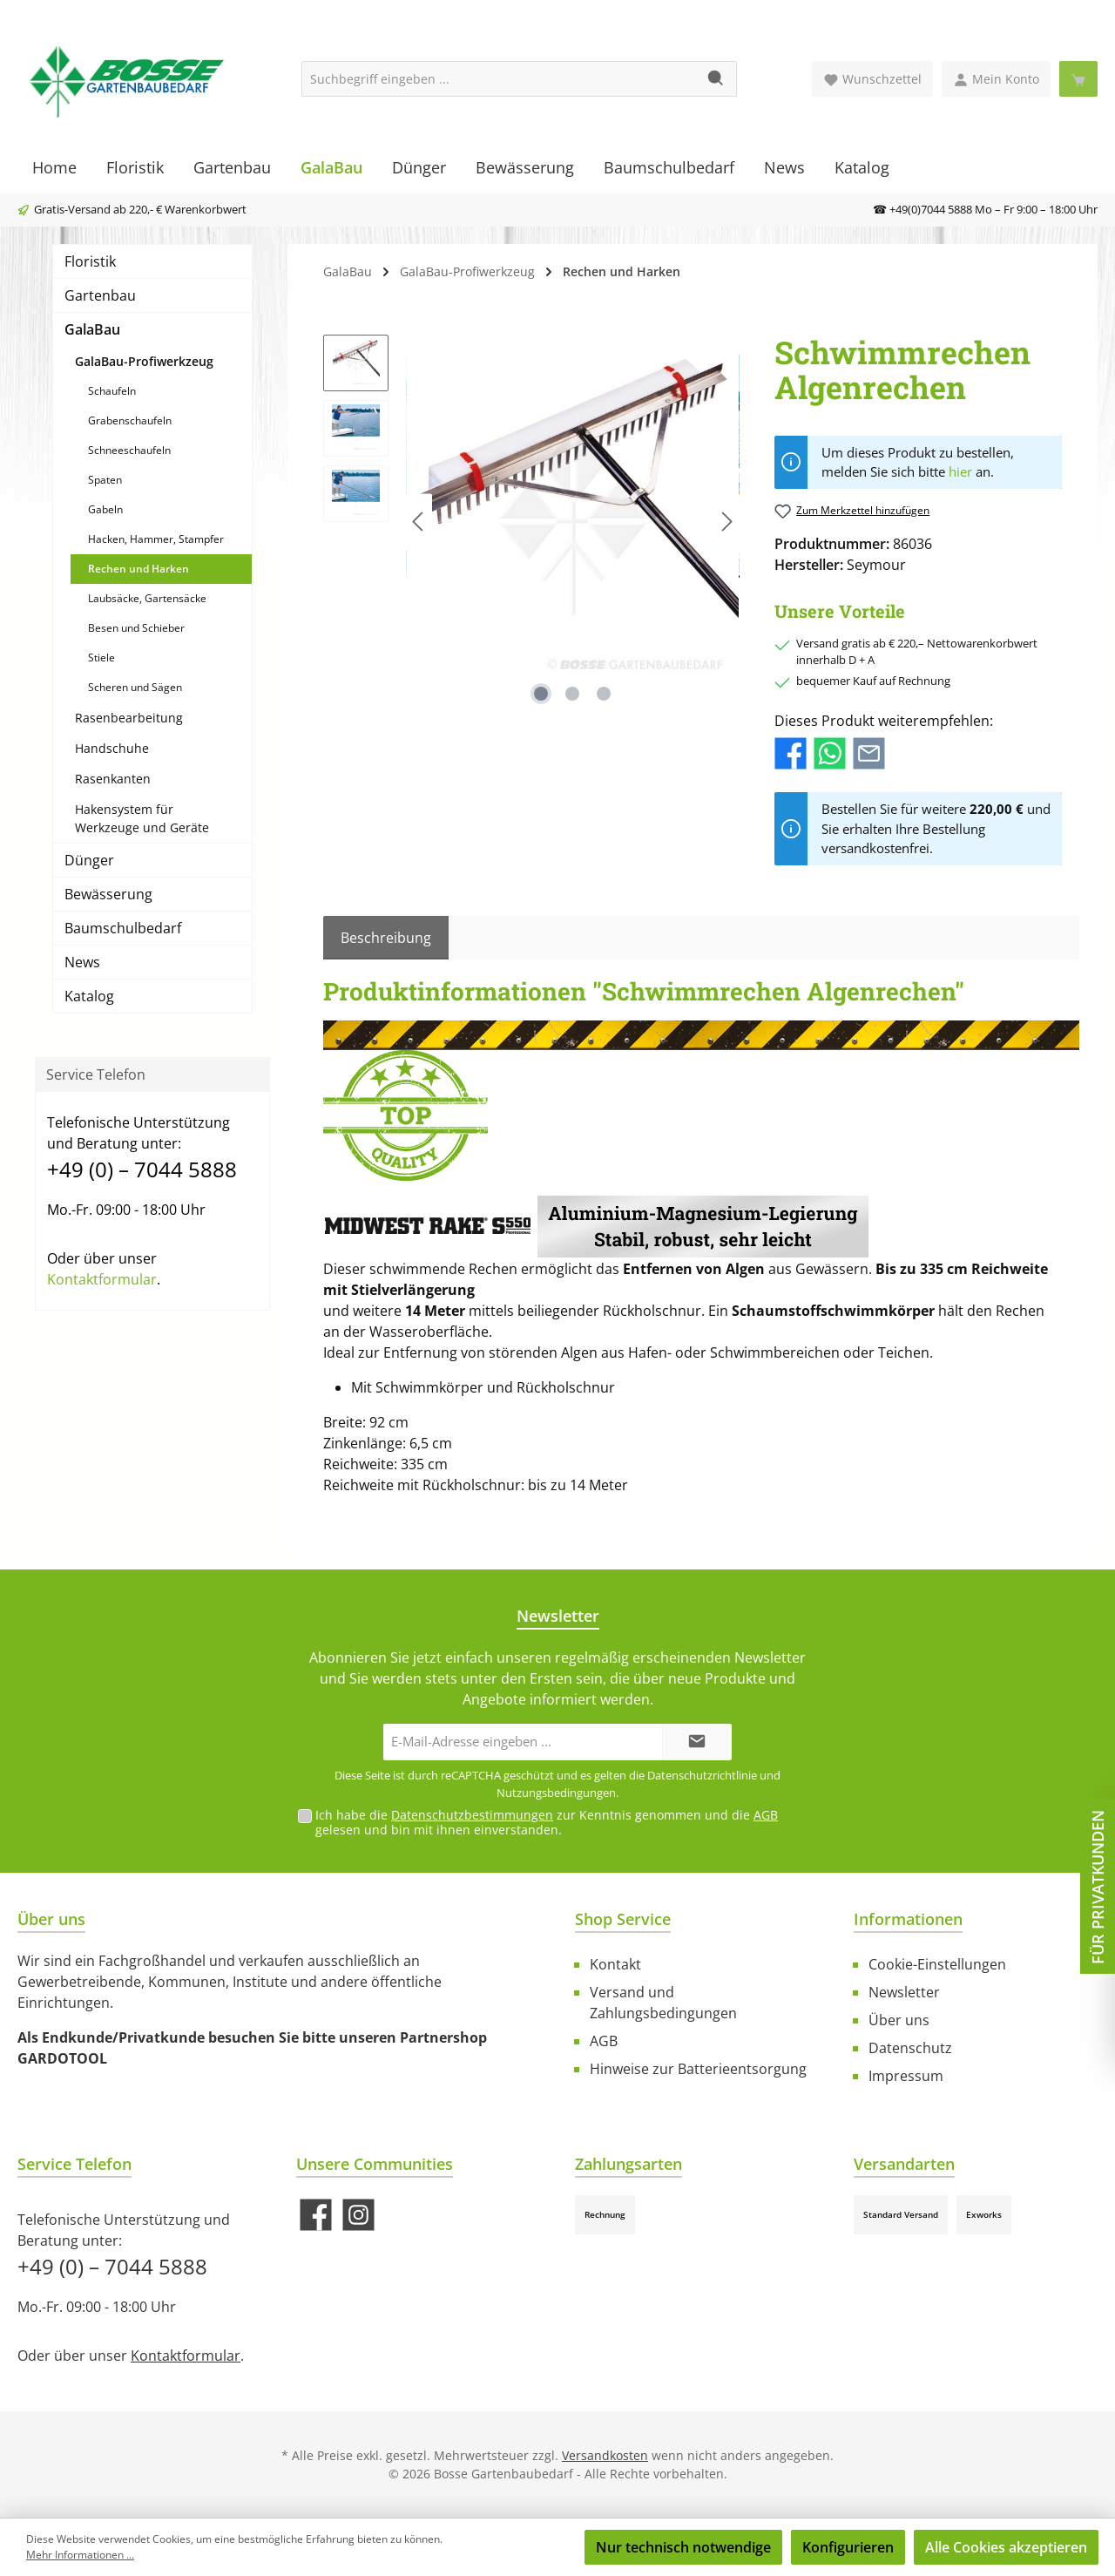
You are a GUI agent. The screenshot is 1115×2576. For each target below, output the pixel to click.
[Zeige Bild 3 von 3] (604, 694)
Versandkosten (605, 2455)
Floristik (90, 261)
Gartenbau (100, 295)
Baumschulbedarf (122, 928)
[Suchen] (716, 79)
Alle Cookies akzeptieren (1006, 2547)
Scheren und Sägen (135, 687)
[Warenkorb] (1078, 79)
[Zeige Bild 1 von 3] (541, 694)
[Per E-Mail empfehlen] (869, 752)
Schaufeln (112, 390)
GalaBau (92, 329)
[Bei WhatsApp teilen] (829, 752)
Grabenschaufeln (130, 420)
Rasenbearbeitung (129, 717)
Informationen (908, 1918)
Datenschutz (910, 2047)
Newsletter (904, 1992)
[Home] (54, 167)
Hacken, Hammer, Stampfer (156, 539)
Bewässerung (108, 894)
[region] (531, 522)
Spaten (105, 479)
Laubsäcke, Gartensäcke (147, 598)
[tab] (386, 937)
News (82, 962)
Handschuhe (112, 748)
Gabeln (105, 509)
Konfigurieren (848, 2547)
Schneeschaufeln (129, 450)
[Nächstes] (726, 521)
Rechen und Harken (138, 568)
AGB (765, 1815)
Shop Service (623, 1918)
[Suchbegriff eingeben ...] (499, 79)
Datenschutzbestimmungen (472, 1815)
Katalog (89, 996)
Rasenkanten (113, 778)
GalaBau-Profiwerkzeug (144, 361)
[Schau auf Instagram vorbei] (358, 2214)
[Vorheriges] (419, 521)
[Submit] (697, 1742)
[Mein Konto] (996, 79)
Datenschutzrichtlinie (702, 1775)
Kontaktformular (102, 1279)
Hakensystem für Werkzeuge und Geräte (142, 818)
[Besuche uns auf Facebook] (315, 2214)
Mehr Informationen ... (80, 2554)
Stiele (101, 657)
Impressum (905, 2075)
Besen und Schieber (136, 627)
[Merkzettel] (872, 79)
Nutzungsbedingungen (556, 1792)
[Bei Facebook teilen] (790, 752)
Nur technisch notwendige (683, 2547)
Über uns (898, 2020)
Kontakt (615, 1964)
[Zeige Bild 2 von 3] (572, 694)
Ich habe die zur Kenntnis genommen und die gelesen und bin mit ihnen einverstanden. (546, 1822)
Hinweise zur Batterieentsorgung (698, 2068)
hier (960, 471)
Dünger (89, 860)
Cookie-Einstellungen (937, 1964)
